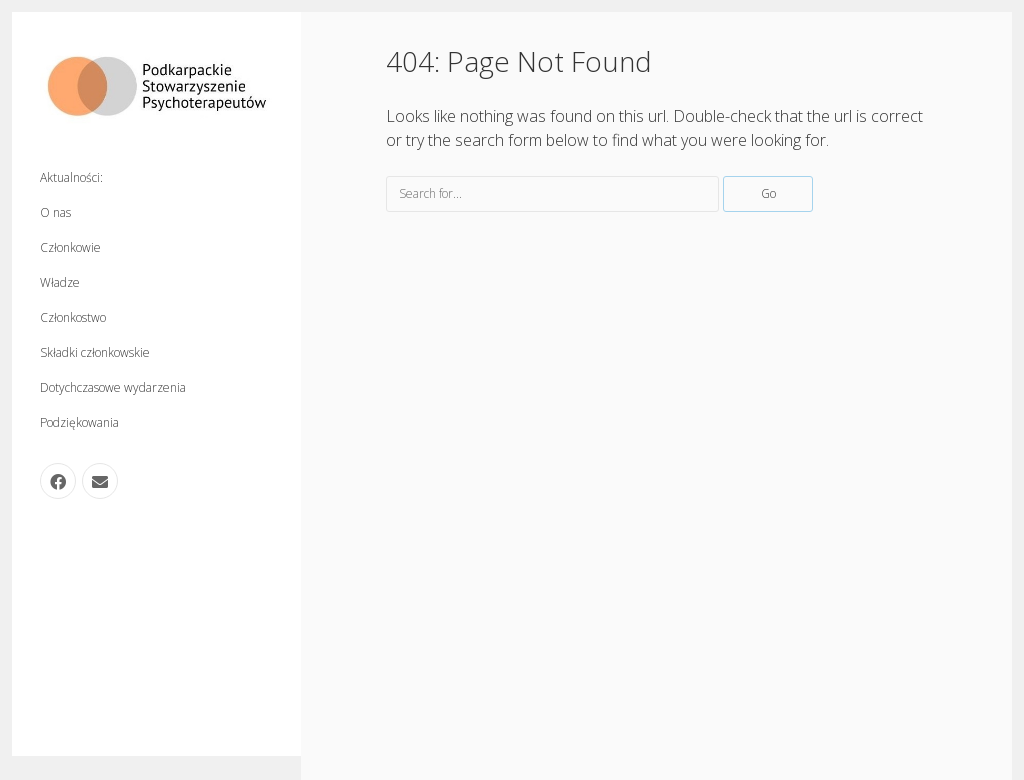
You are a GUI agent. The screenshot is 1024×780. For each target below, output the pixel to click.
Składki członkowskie (95, 352)
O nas (55, 212)
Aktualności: (71, 177)
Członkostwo (73, 317)
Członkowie (70, 247)
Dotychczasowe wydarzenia (113, 387)
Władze (60, 282)
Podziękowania (79, 422)
